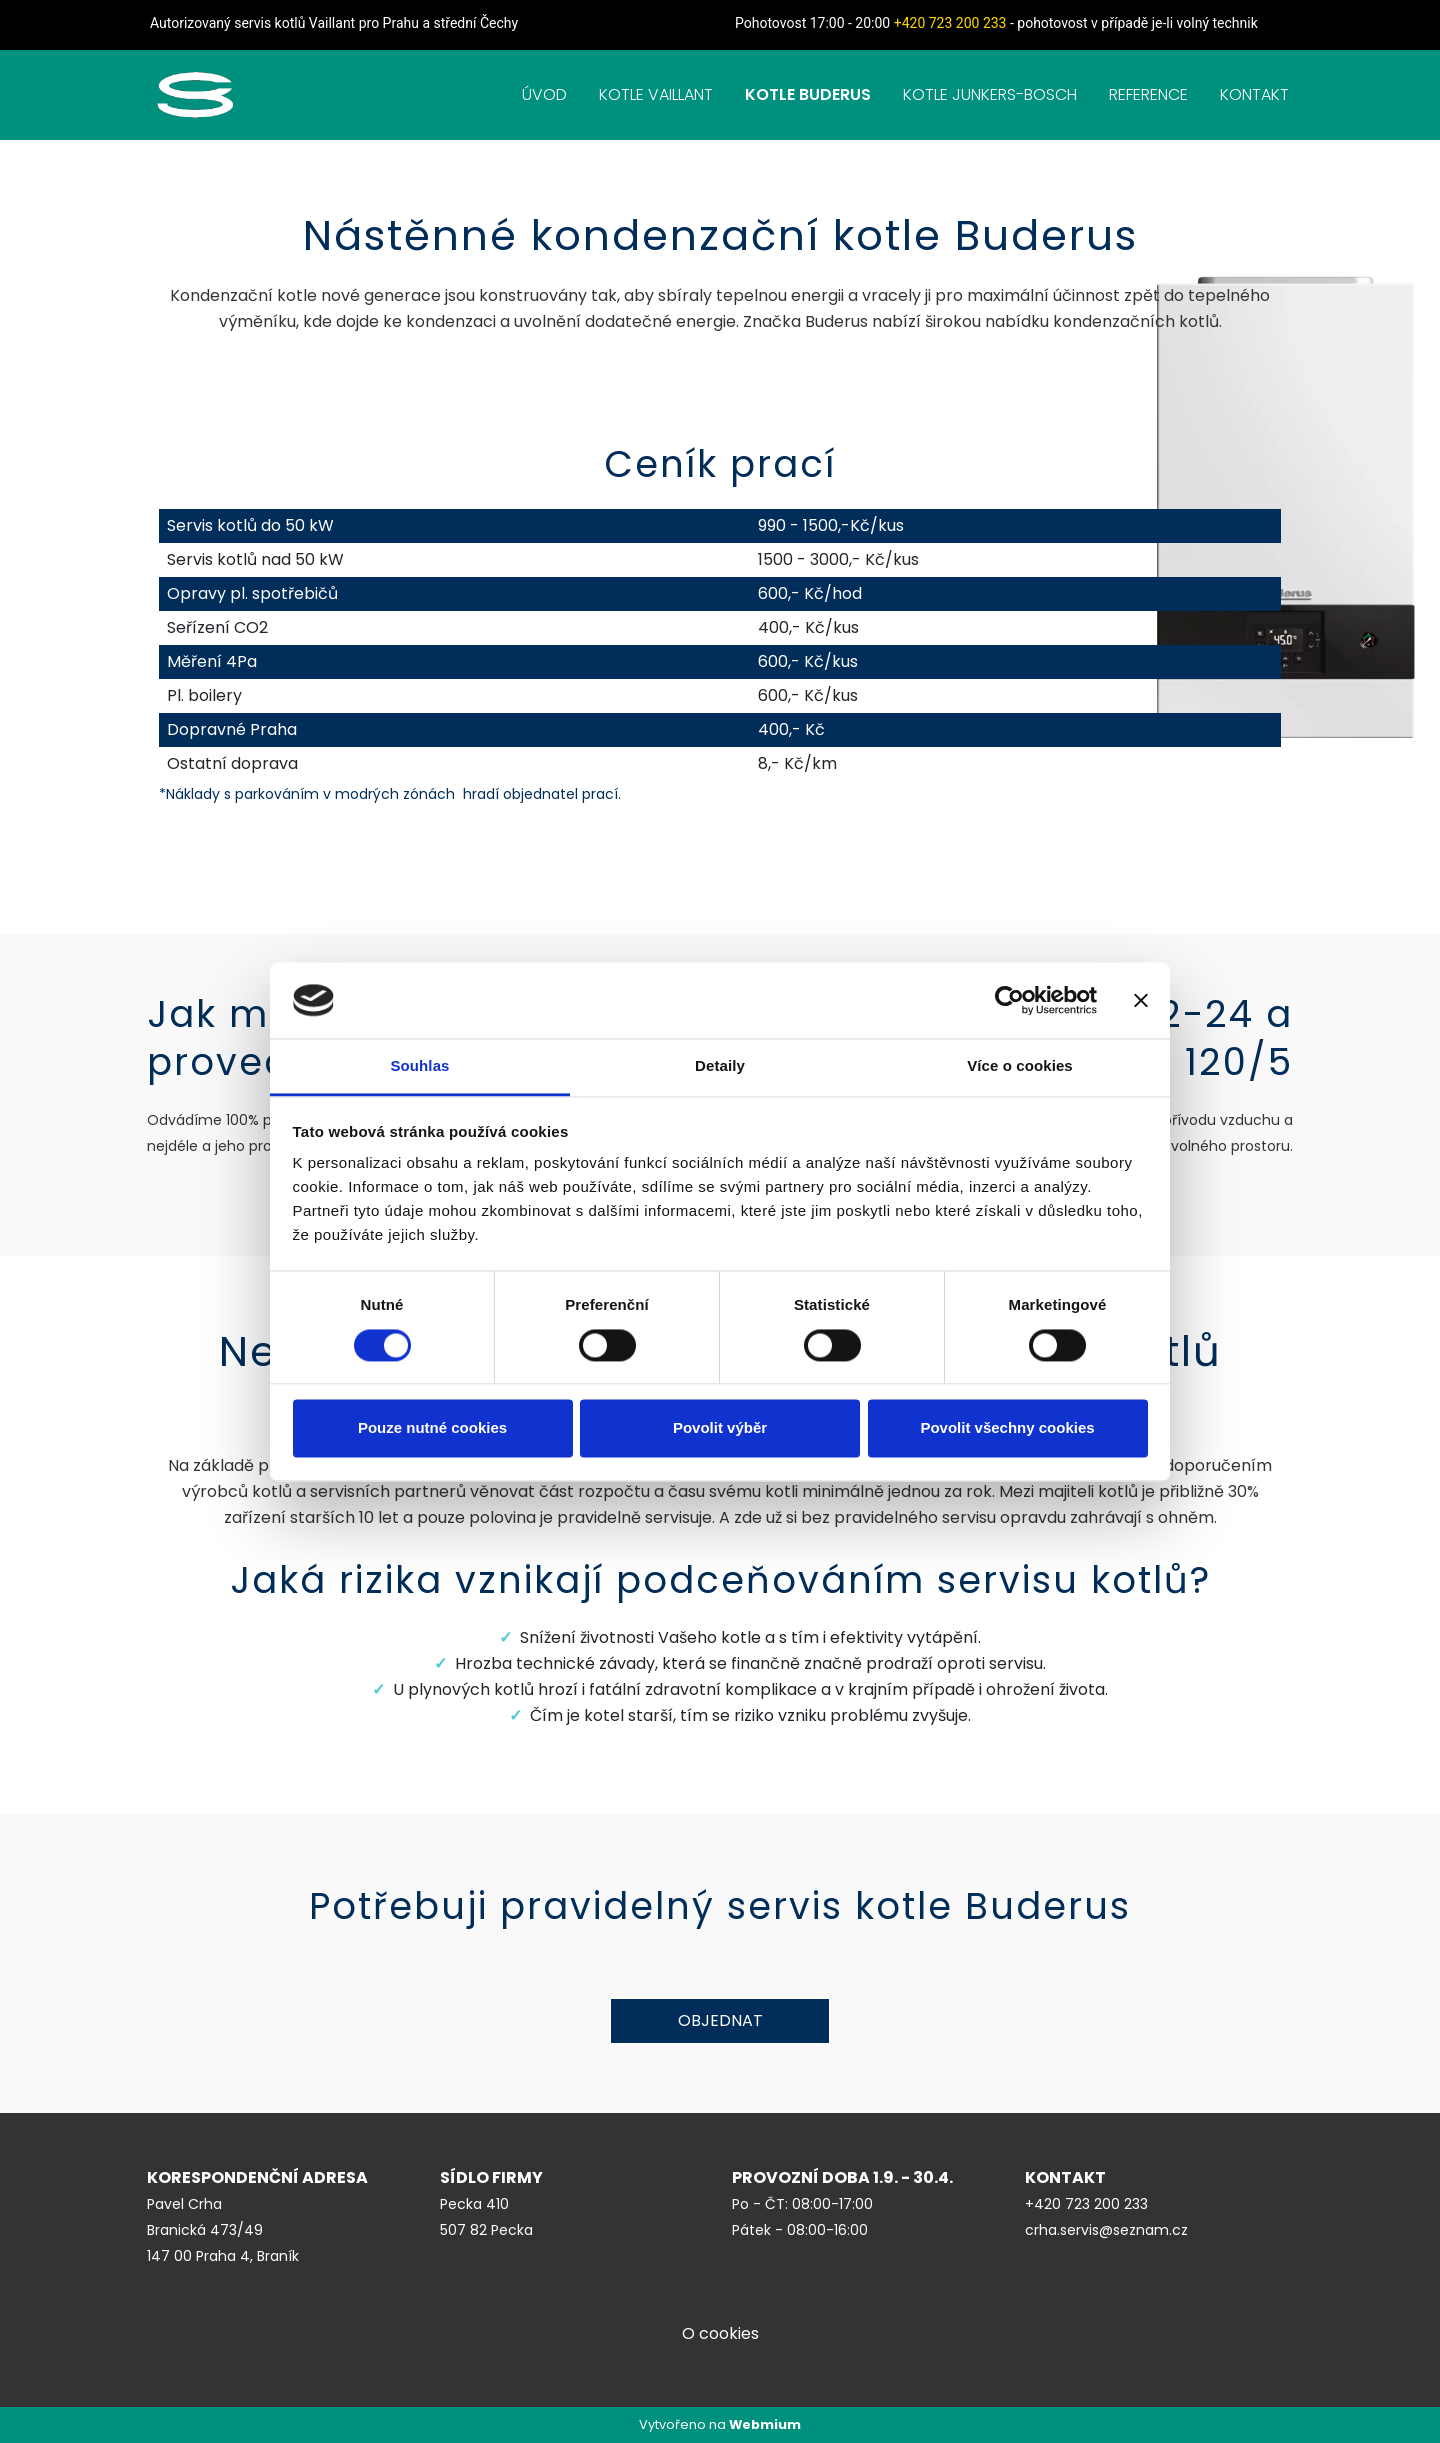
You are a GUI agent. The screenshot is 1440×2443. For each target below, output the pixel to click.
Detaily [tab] (720, 1066)
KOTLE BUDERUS (808, 94)
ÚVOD (544, 94)
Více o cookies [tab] (1020, 1066)
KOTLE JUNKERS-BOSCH (990, 94)
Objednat (720, 2020)
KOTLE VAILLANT (656, 94)
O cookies (720, 2333)
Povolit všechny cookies (1007, 1428)
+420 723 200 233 (950, 23)
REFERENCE (1148, 94)
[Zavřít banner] (1141, 1000)
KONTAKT (1254, 94)
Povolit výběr (720, 1428)
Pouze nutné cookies (432, 1428)
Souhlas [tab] (419, 1066)
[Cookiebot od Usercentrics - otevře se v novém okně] (1009, 1000)
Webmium (765, 2424)
